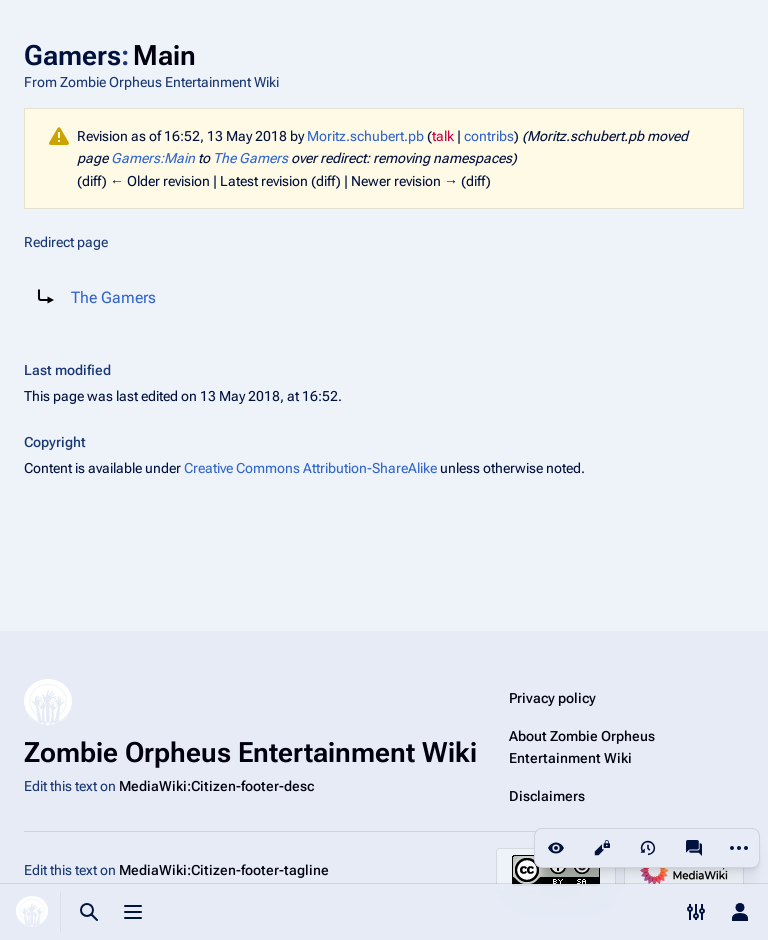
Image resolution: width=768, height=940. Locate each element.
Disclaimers (547, 796)
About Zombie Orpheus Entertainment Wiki (582, 747)
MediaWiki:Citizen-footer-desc (216, 786)
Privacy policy (552, 698)
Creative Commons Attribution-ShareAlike (310, 468)
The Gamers (250, 158)
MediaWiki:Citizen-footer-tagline (224, 870)
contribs (489, 136)
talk (443, 136)
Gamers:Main (153, 158)
